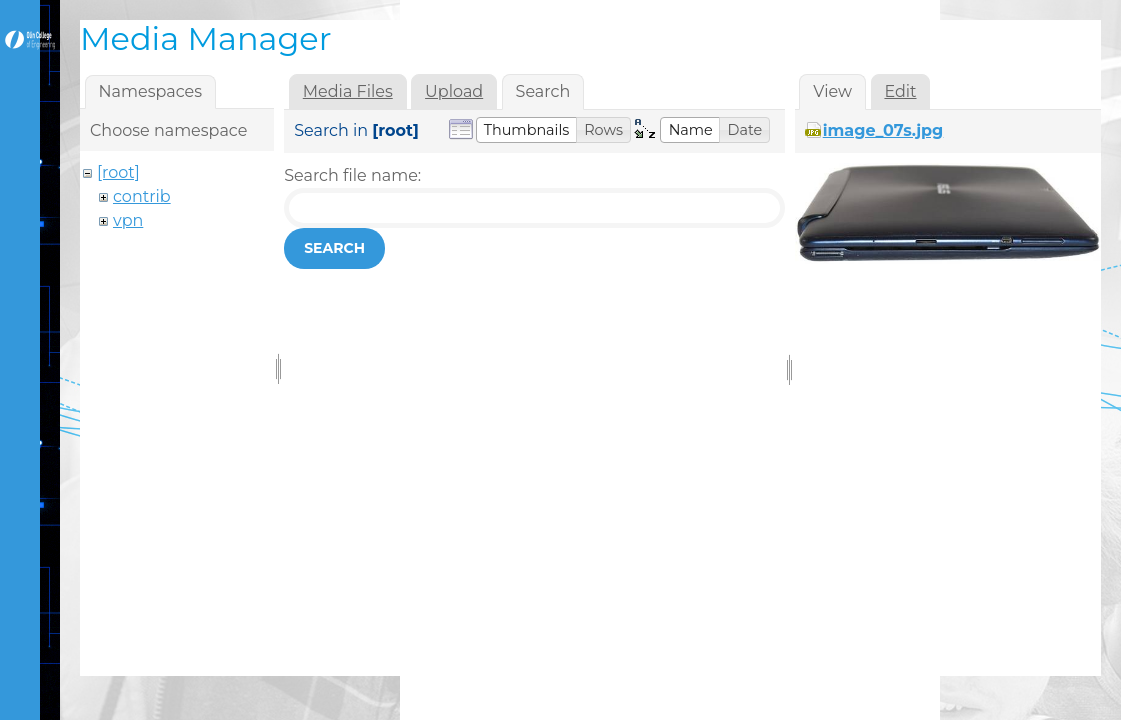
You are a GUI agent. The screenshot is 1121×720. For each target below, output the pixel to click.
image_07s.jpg (883, 130)
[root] (118, 172)
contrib (142, 196)
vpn (128, 220)
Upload (454, 91)
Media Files (348, 91)
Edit (900, 91)
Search (334, 248)
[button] (527, 130)
